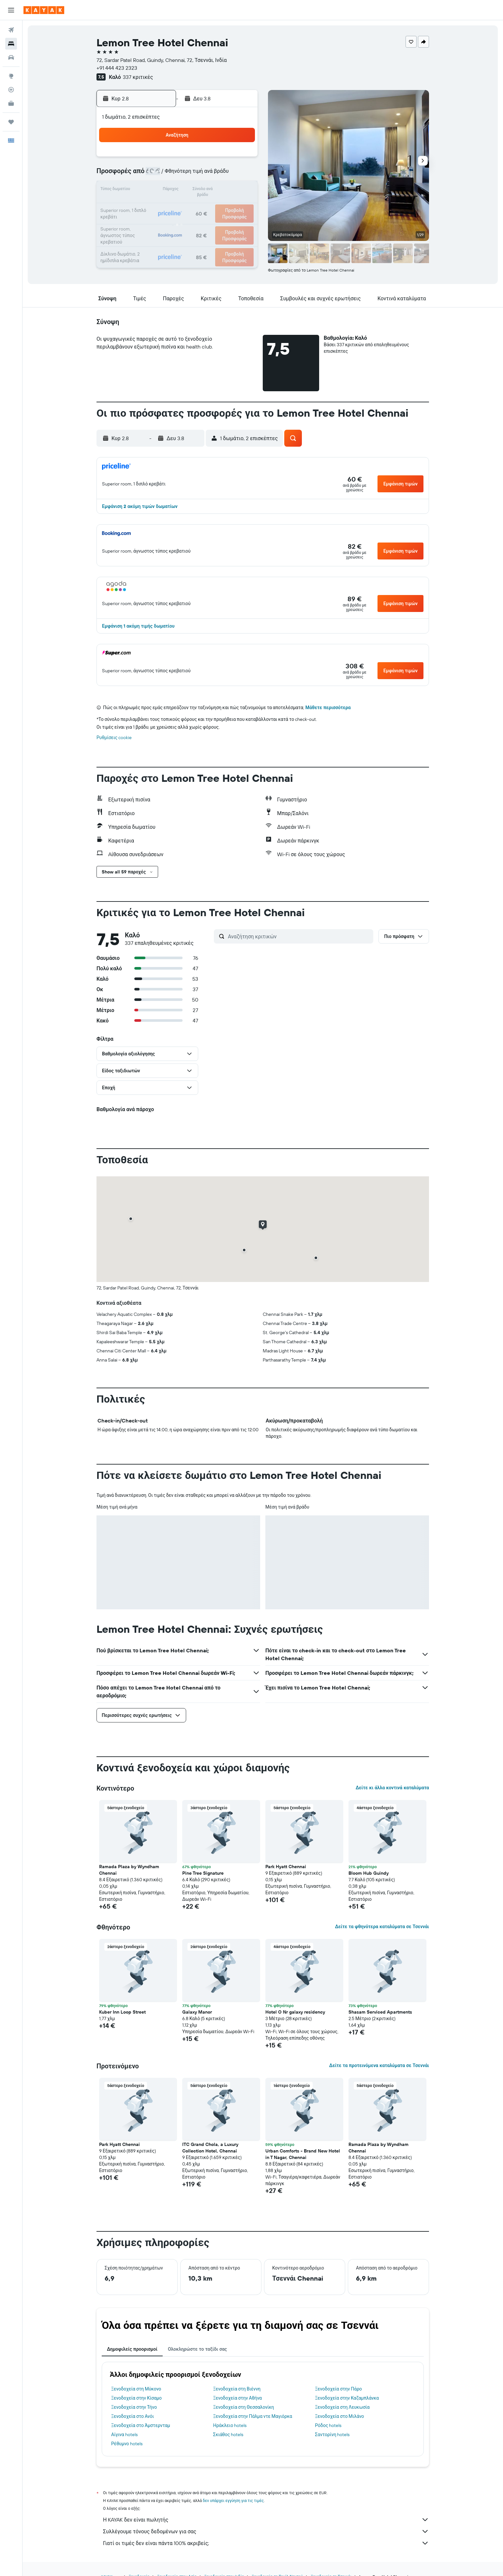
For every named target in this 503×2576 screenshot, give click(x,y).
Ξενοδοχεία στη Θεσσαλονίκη (243, 2407)
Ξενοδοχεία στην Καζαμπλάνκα (347, 2398)
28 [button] (209, 221)
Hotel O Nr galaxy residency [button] (295, 2012)
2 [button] (240, 159)
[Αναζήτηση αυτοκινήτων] (11, 57)
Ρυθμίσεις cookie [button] (114, 737)
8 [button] (225, 174)
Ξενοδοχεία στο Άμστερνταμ (140, 2425)
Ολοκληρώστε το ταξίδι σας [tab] (197, 2349)
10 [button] (147, 190)
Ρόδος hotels (328, 2425)
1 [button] (225, 159)
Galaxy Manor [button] (197, 2012)
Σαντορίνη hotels (332, 2434)
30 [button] (240, 221)
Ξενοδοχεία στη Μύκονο (136, 2389)
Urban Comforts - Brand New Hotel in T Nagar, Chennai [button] (302, 2154)
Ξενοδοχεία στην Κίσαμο (136, 2398)
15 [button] (225, 190)
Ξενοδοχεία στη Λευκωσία (342, 2407)
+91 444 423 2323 (116, 68)
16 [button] (240, 190)
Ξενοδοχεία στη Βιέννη (236, 2389)
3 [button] (146, 174)
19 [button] (178, 206)
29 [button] (225, 221)
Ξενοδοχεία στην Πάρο (338, 2389)
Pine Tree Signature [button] (203, 1873)
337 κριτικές (138, 77)
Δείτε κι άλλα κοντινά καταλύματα (392, 1788)
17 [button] (146, 206)
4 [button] (162, 174)
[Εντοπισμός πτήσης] (11, 89)
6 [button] (193, 174)
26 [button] (178, 221)
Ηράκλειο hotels (229, 2425)
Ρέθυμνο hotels (126, 2444)
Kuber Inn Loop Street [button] (122, 2012)
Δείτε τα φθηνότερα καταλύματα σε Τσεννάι (382, 1926)
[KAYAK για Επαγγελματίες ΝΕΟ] (11, 103)
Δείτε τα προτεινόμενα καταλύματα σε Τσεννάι (379, 2065)
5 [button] (178, 174)
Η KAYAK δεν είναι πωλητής (266, 2520)
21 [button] (209, 206)
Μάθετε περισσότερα (328, 707)
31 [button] (146, 237)
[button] (11, 10)
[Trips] (11, 121)
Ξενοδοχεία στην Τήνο (134, 2407)
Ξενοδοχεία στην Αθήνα (237, 2398)
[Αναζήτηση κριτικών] (299, 936)
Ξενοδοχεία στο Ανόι (132, 2416)
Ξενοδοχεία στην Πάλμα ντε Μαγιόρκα (252, 2416)
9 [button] (240, 174)
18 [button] (162, 206)
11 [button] (162, 190)
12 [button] (178, 190)
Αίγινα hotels (124, 2434)
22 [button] (225, 206)
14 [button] (209, 190)
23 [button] (241, 206)
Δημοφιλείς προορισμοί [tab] (132, 2349)
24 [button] (147, 221)
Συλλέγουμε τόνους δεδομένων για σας (266, 2531)
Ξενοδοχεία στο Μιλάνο (339, 2416)
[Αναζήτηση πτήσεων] (11, 30)
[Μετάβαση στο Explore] (11, 75)
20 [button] (193, 206)
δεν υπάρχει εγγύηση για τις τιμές (233, 2500)
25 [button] (162, 221)
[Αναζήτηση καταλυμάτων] (11, 43)
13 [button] (193, 190)
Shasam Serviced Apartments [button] (380, 2012)
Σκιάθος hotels (228, 2434)
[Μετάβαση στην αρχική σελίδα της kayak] (43, 10)
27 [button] (194, 221)
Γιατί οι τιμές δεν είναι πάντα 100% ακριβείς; (266, 2543)
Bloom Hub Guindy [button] (368, 1873)
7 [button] (209, 174)
